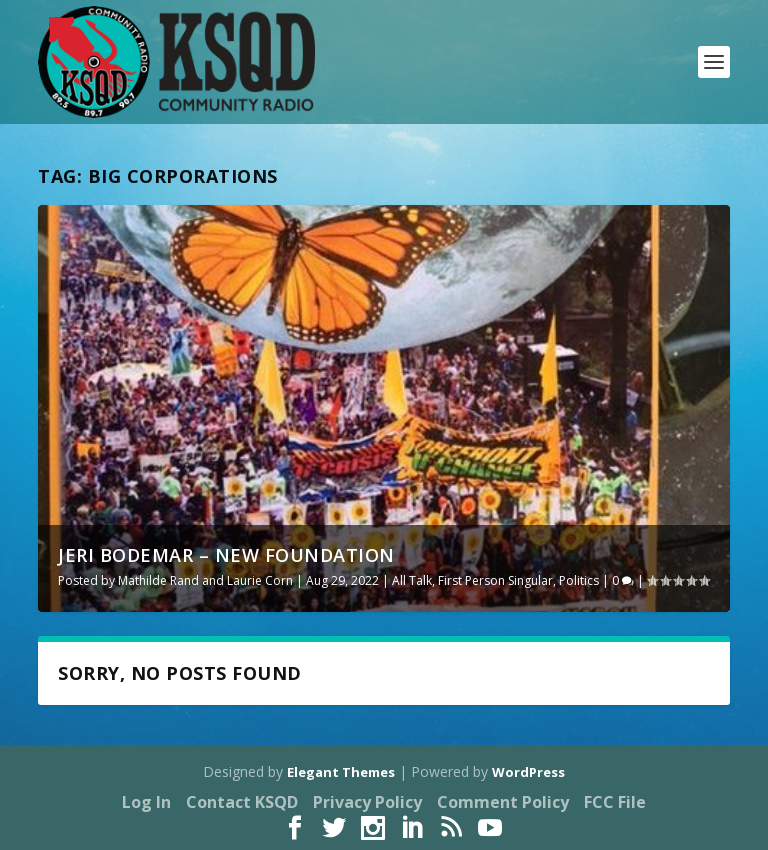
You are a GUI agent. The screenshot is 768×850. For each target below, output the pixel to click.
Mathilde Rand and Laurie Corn (205, 580)
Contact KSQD (242, 802)
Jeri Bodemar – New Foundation (226, 555)
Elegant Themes (341, 772)
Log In (146, 802)
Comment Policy (503, 802)
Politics (579, 580)
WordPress (528, 772)
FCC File (615, 802)
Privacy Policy (367, 802)
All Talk (412, 580)
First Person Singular (495, 580)
